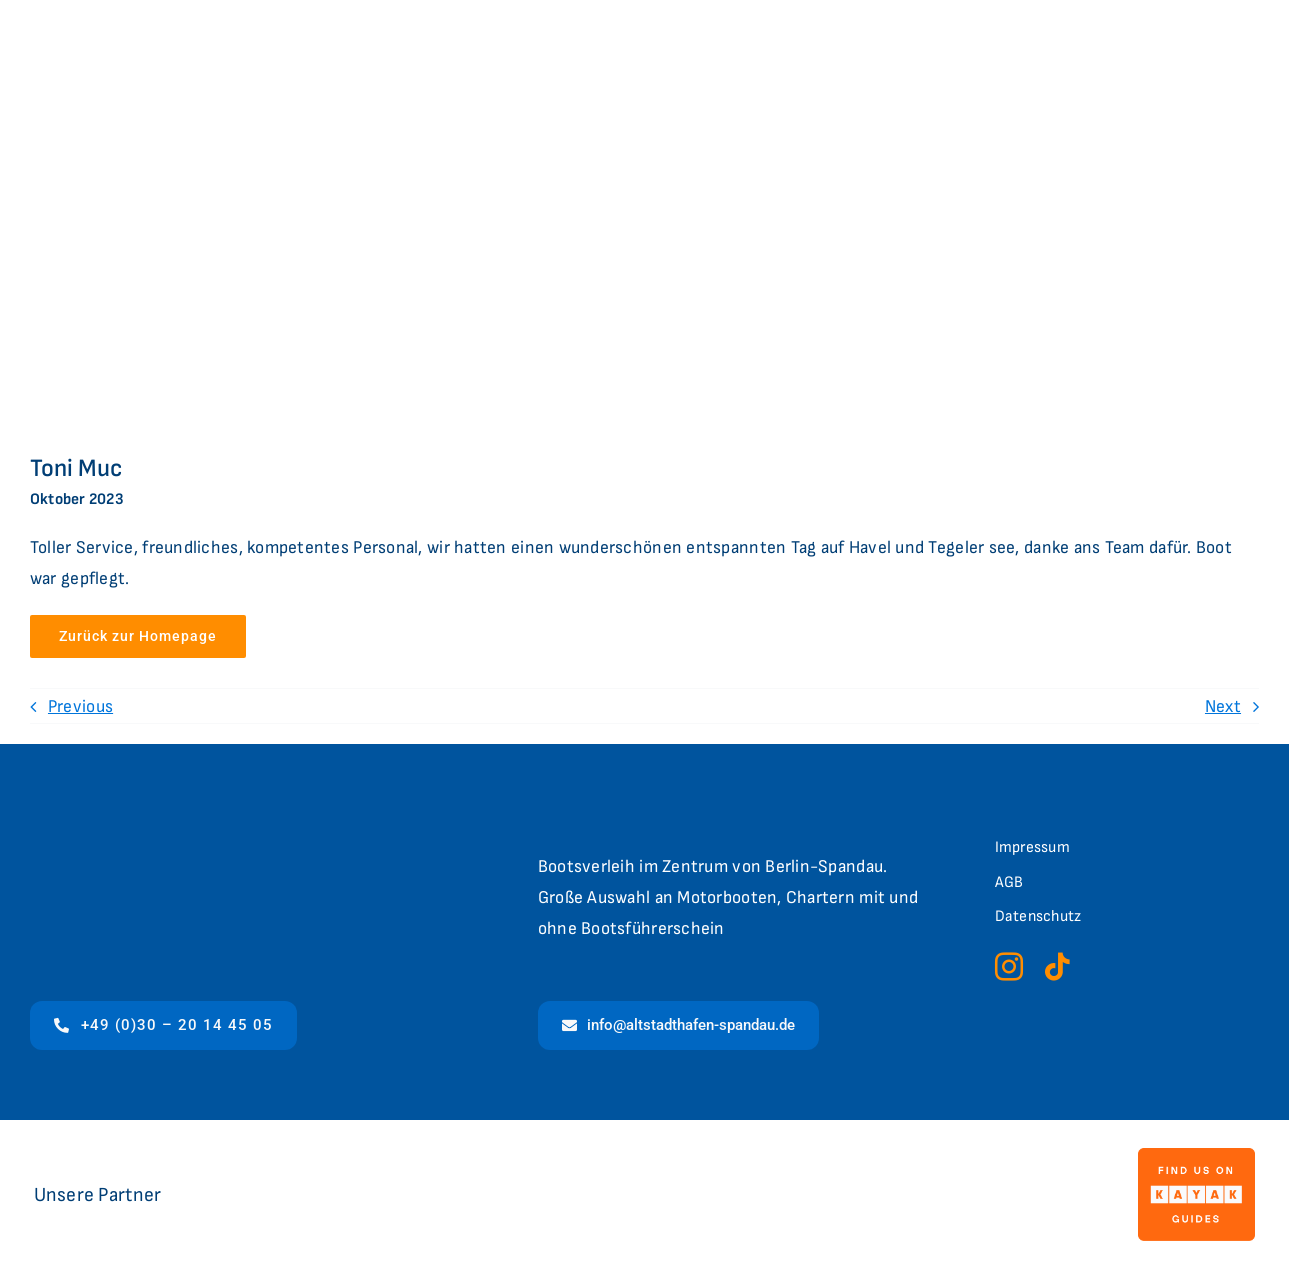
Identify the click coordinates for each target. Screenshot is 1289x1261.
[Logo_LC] (358, 1176)
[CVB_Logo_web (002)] (819, 1157)
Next (1223, 706)
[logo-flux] (618, 1186)
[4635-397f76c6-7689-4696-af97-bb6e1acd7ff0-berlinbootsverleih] (1000, 1160)
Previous (80, 706)
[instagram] (1009, 967)
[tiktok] (1057, 967)
